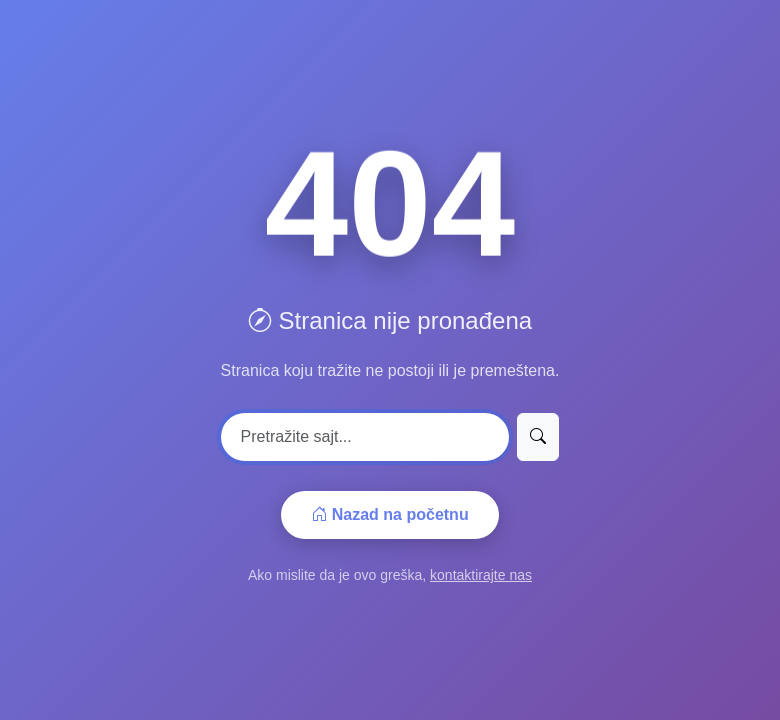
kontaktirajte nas (481, 575)
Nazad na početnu (389, 514)
